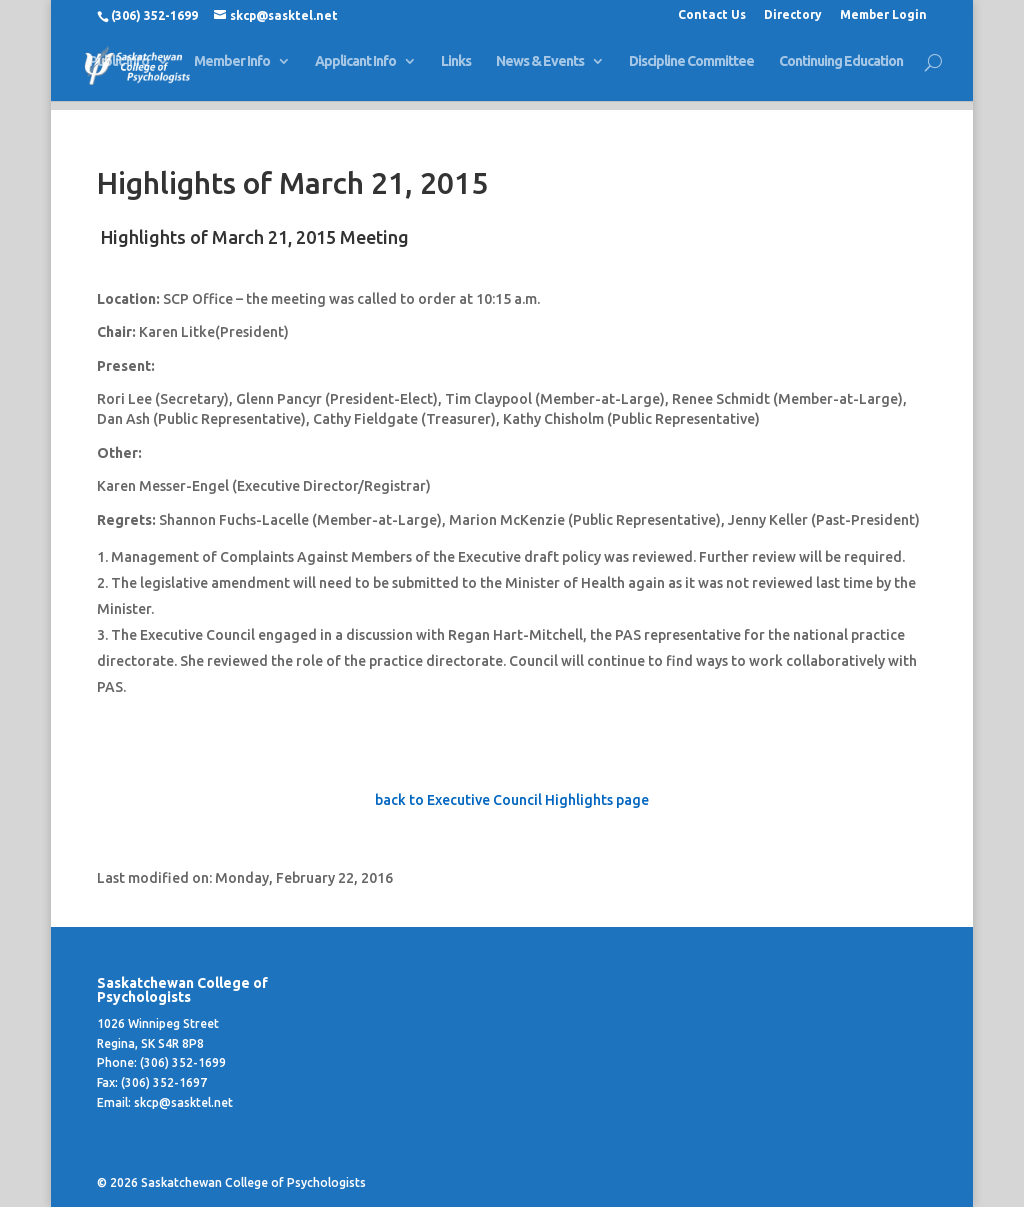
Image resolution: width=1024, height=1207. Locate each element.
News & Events (540, 70)
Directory (793, 15)
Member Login (883, 15)
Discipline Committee (691, 70)
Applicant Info (355, 70)
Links (456, 70)
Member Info (232, 70)
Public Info (119, 70)
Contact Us (712, 15)
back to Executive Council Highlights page (512, 800)
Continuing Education (841, 70)
